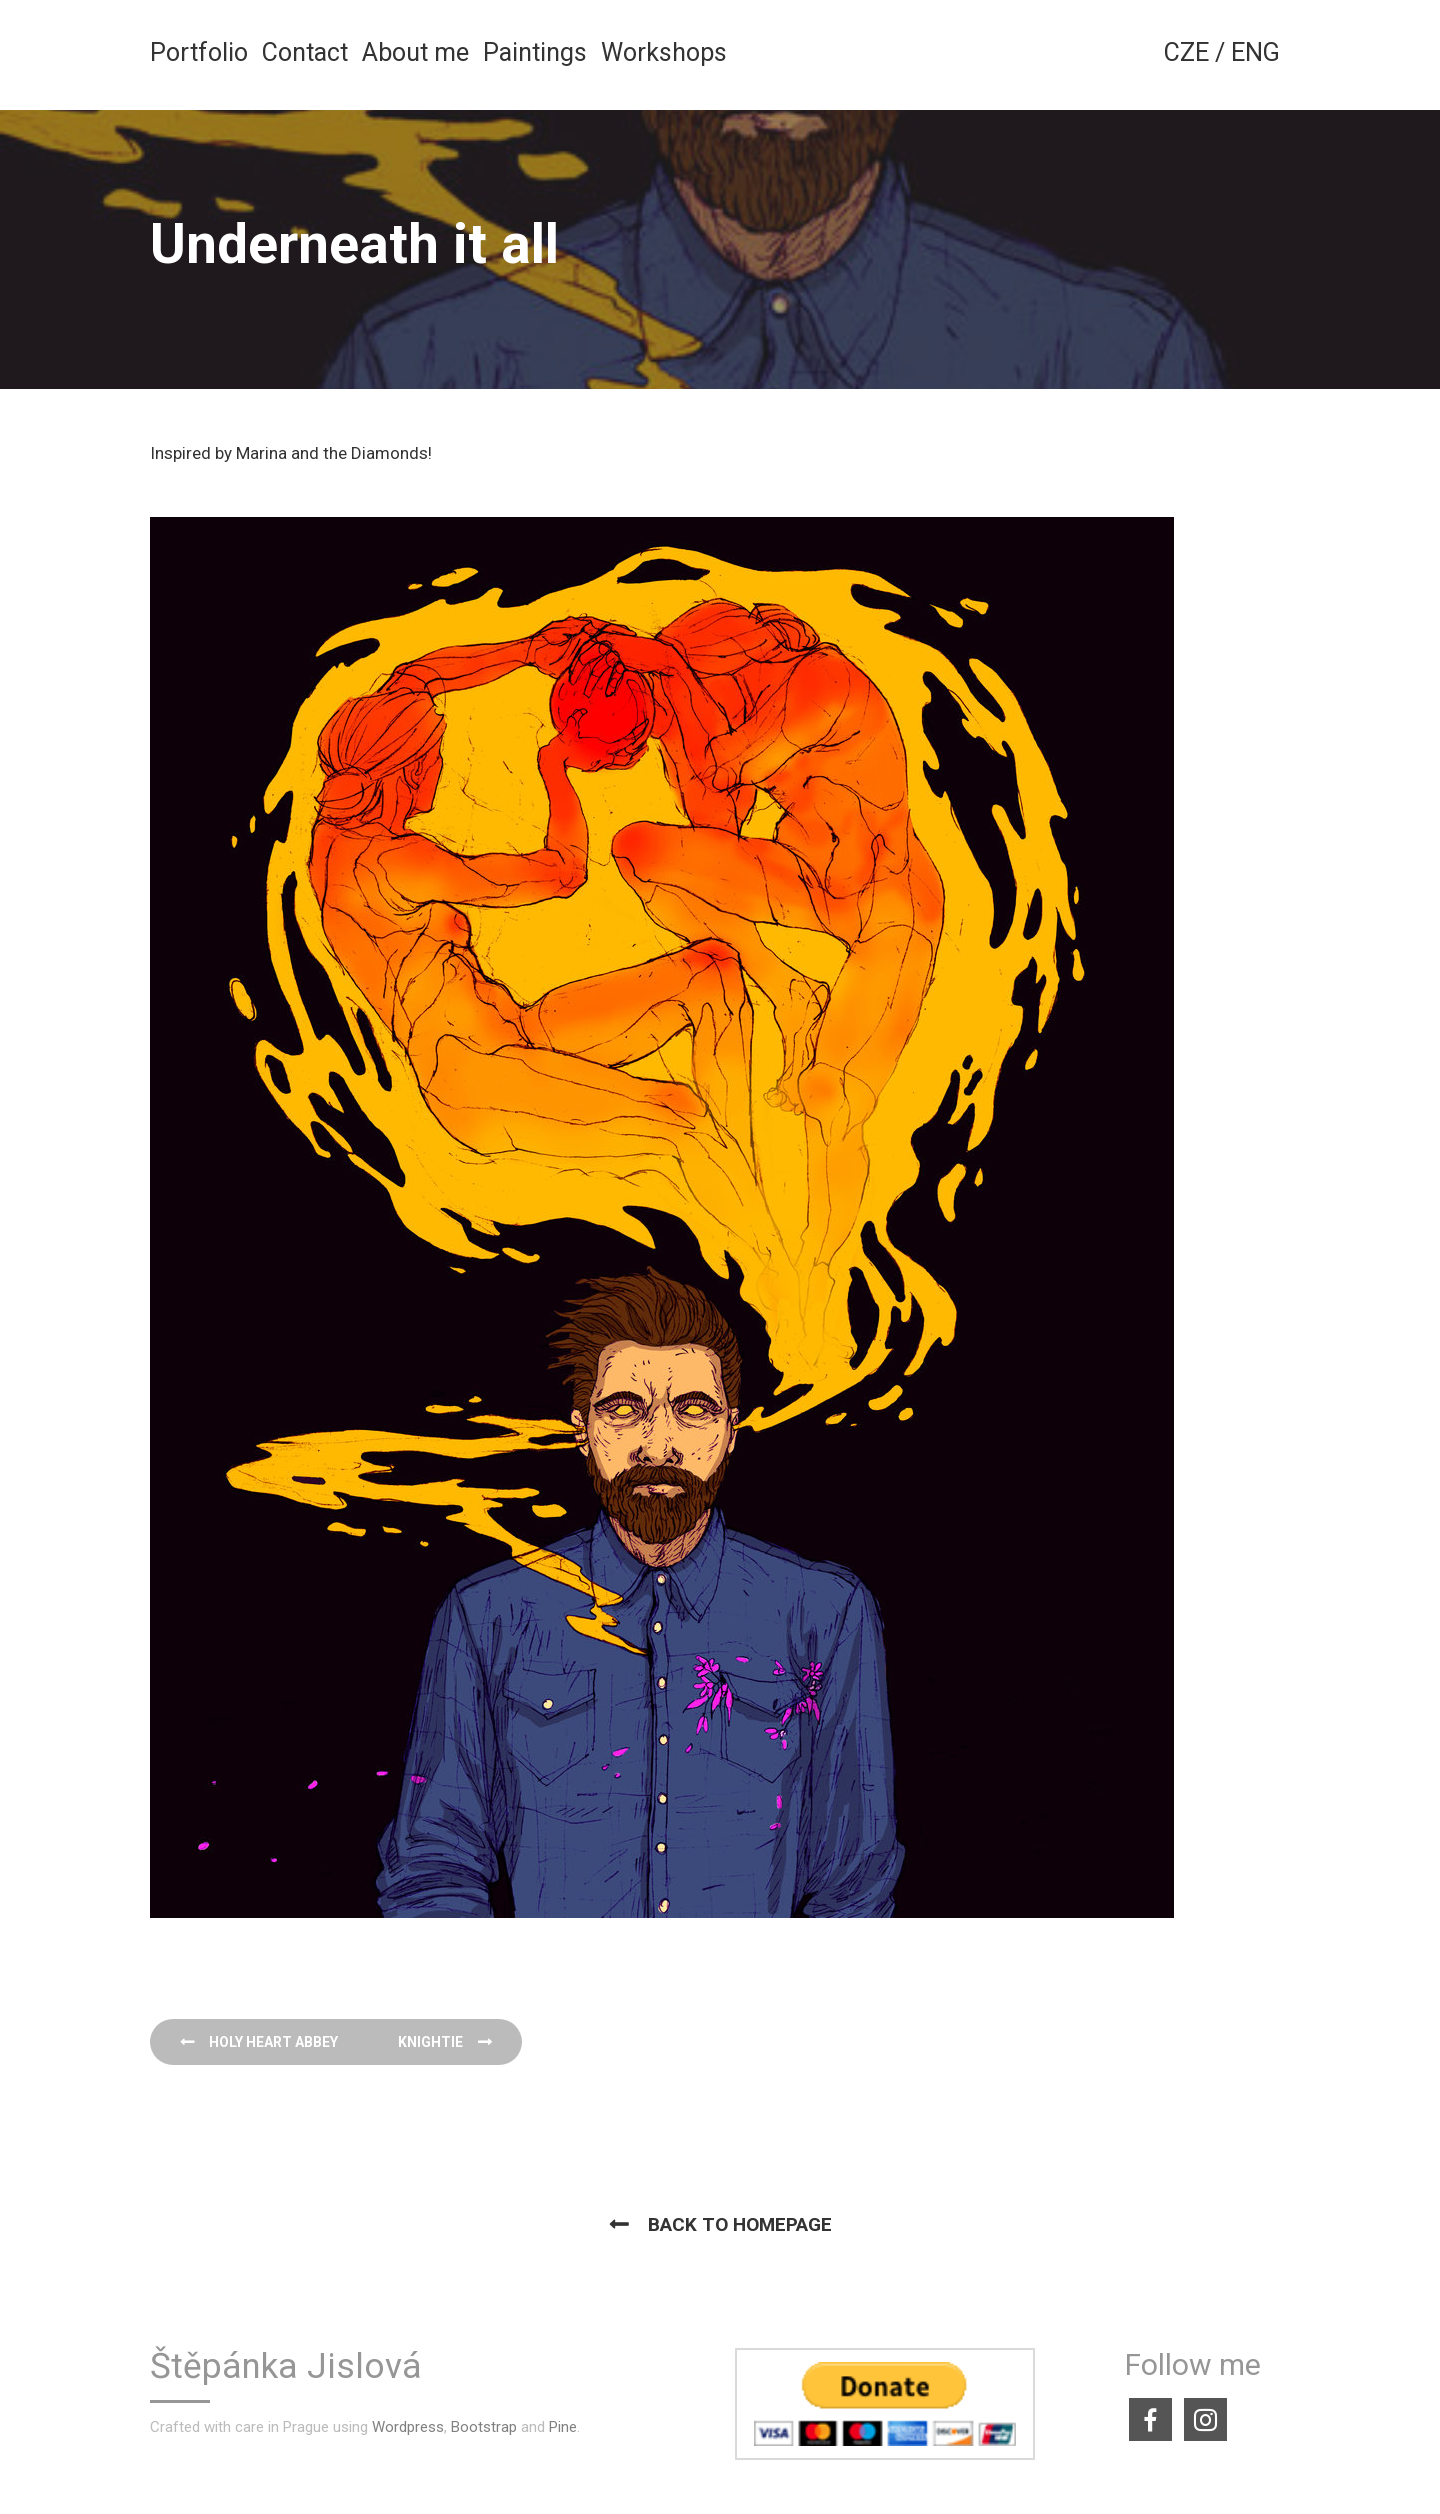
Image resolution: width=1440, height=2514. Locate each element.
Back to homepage (740, 2224)
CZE (1186, 52)
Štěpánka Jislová (286, 2367)
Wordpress (408, 2427)
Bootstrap (484, 2427)
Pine (563, 2427)
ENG (1255, 52)
